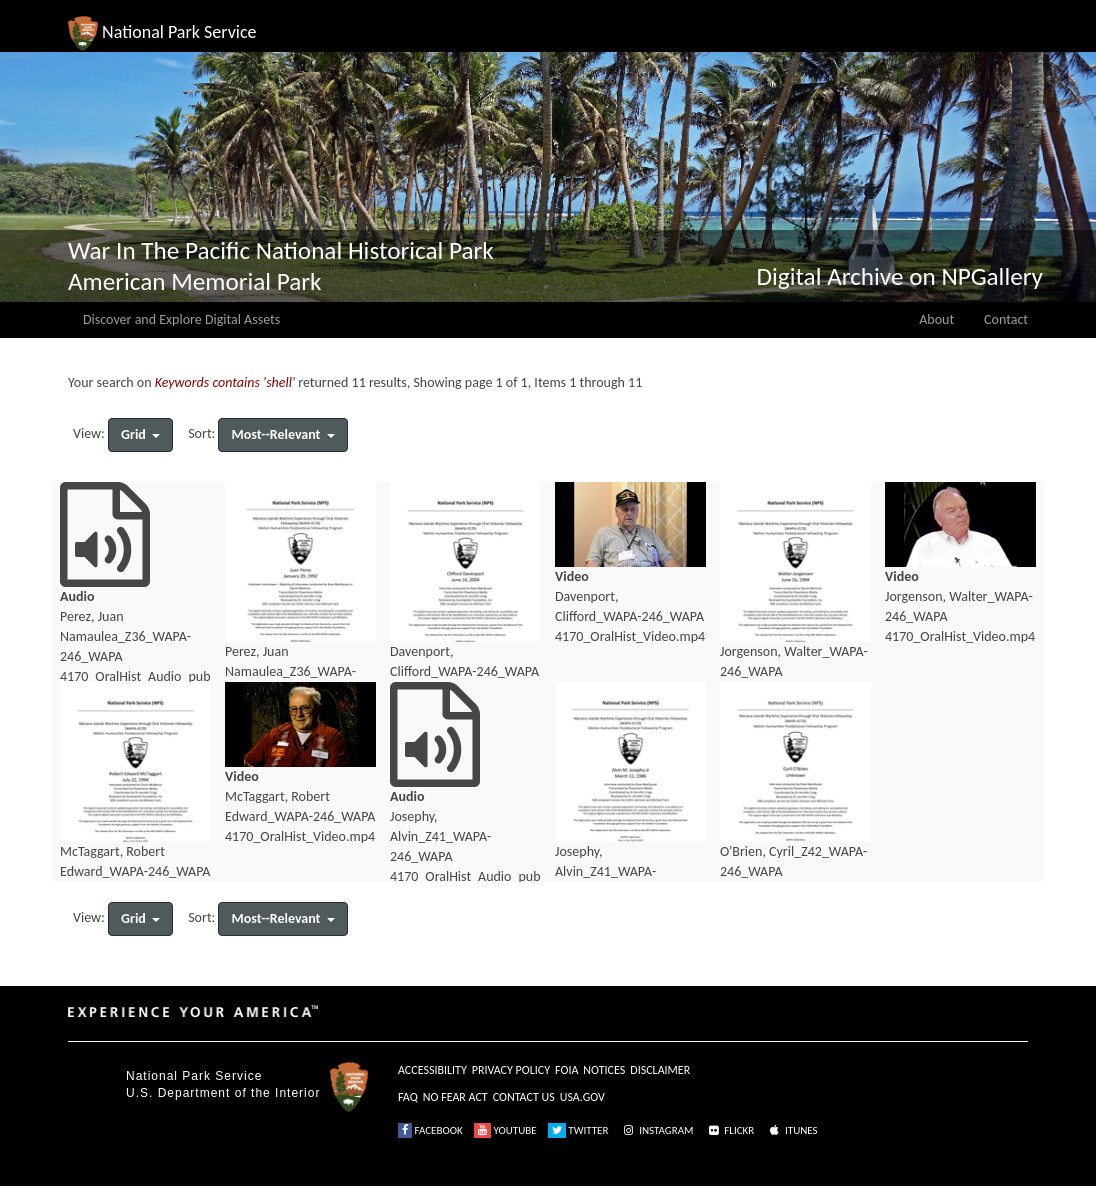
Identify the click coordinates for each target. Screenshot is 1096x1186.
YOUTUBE (505, 1130)
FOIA (566, 1070)
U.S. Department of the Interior (223, 1093)
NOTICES (604, 1070)
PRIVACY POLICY (511, 1070)
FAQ (408, 1097)
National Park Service (194, 1076)
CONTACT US (524, 1097)
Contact (1006, 319)
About (936, 319)
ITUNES (792, 1130)
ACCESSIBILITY (432, 1070)
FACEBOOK (430, 1130)
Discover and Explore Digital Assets (181, 319)
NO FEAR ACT (455, 1097)
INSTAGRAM (657, 1130)
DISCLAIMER (660, 1070)
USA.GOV (582, 1097)
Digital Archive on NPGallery (900, 276)
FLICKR (730, 1130)
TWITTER (578, 1130)
